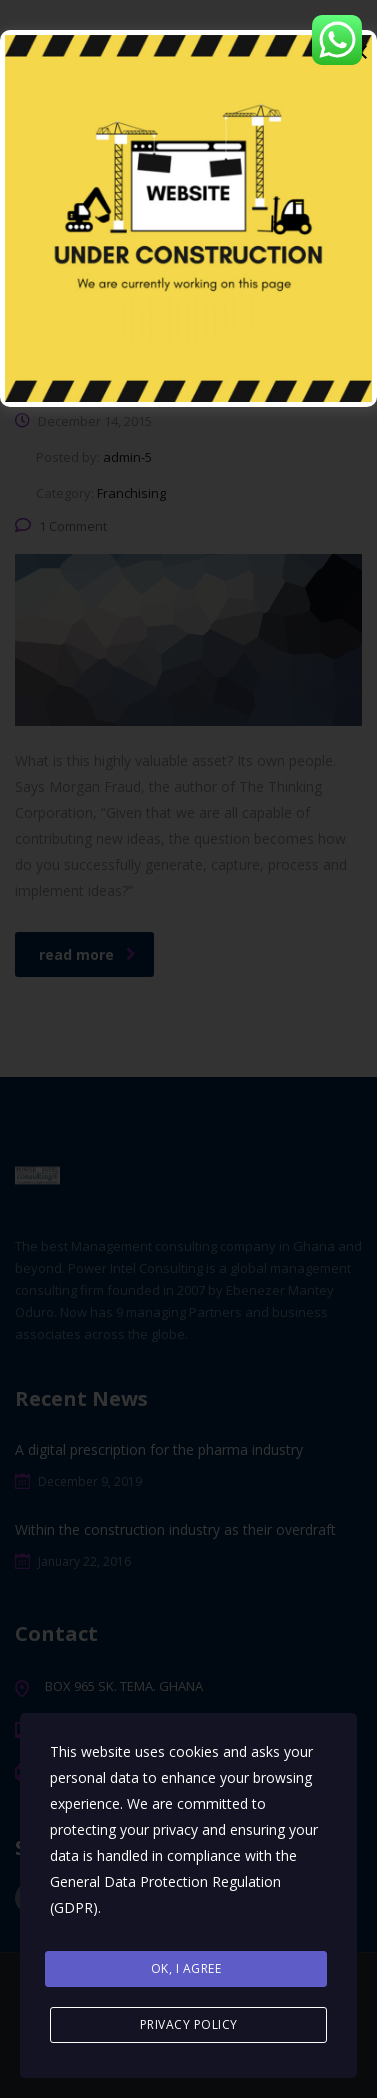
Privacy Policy (189, 2024)
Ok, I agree (186, 1968)
